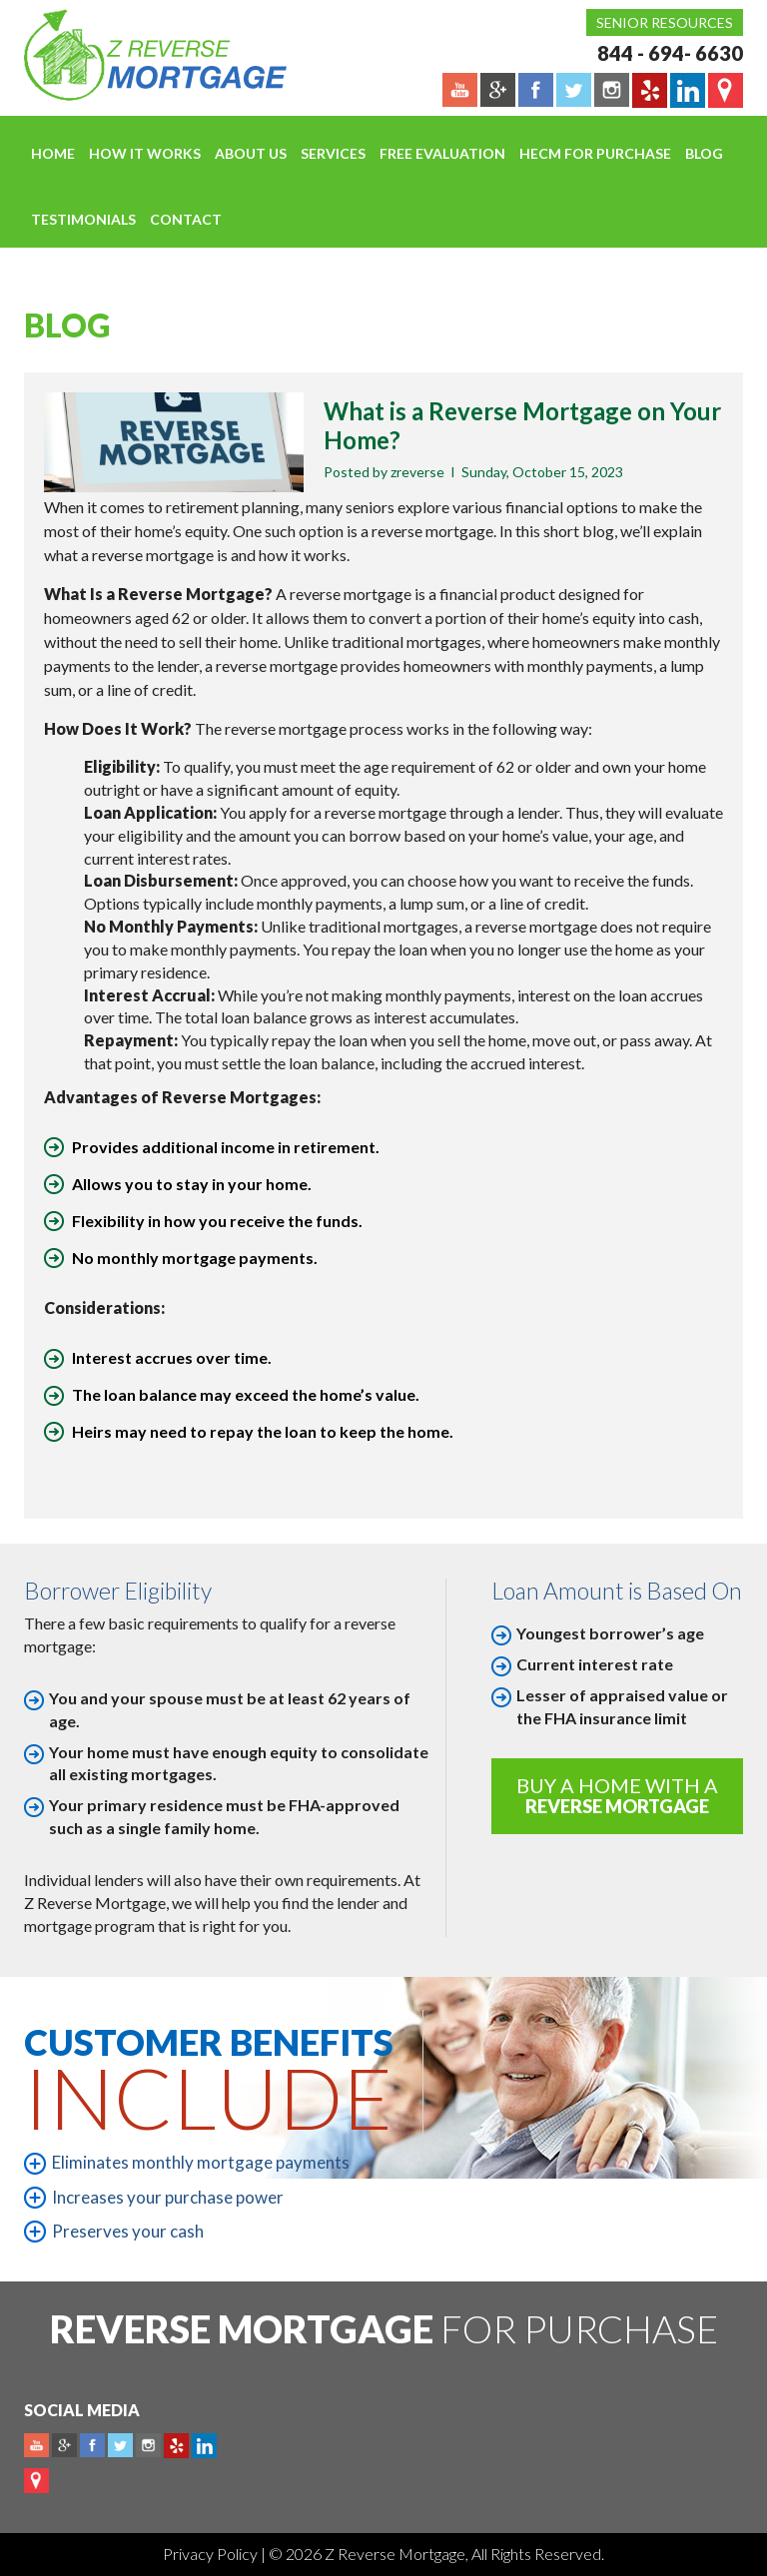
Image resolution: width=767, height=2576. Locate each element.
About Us (251, 153)
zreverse (417, 471)
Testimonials (83, 219)
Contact (186, 219)
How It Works (145, 153)
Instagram (148, 2445)
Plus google (64, 2445)
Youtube (36, 2445)
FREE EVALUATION (442, 153)
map (36, 2480)
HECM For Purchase (595, 153)
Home (53, 153)
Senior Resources (664, 22)
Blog (704, 153)
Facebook (92, 2445)
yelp (176, 2445)
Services (333, 153)
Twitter (120, 2445)
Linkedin (204, 2445)
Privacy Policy (212, 2553)
